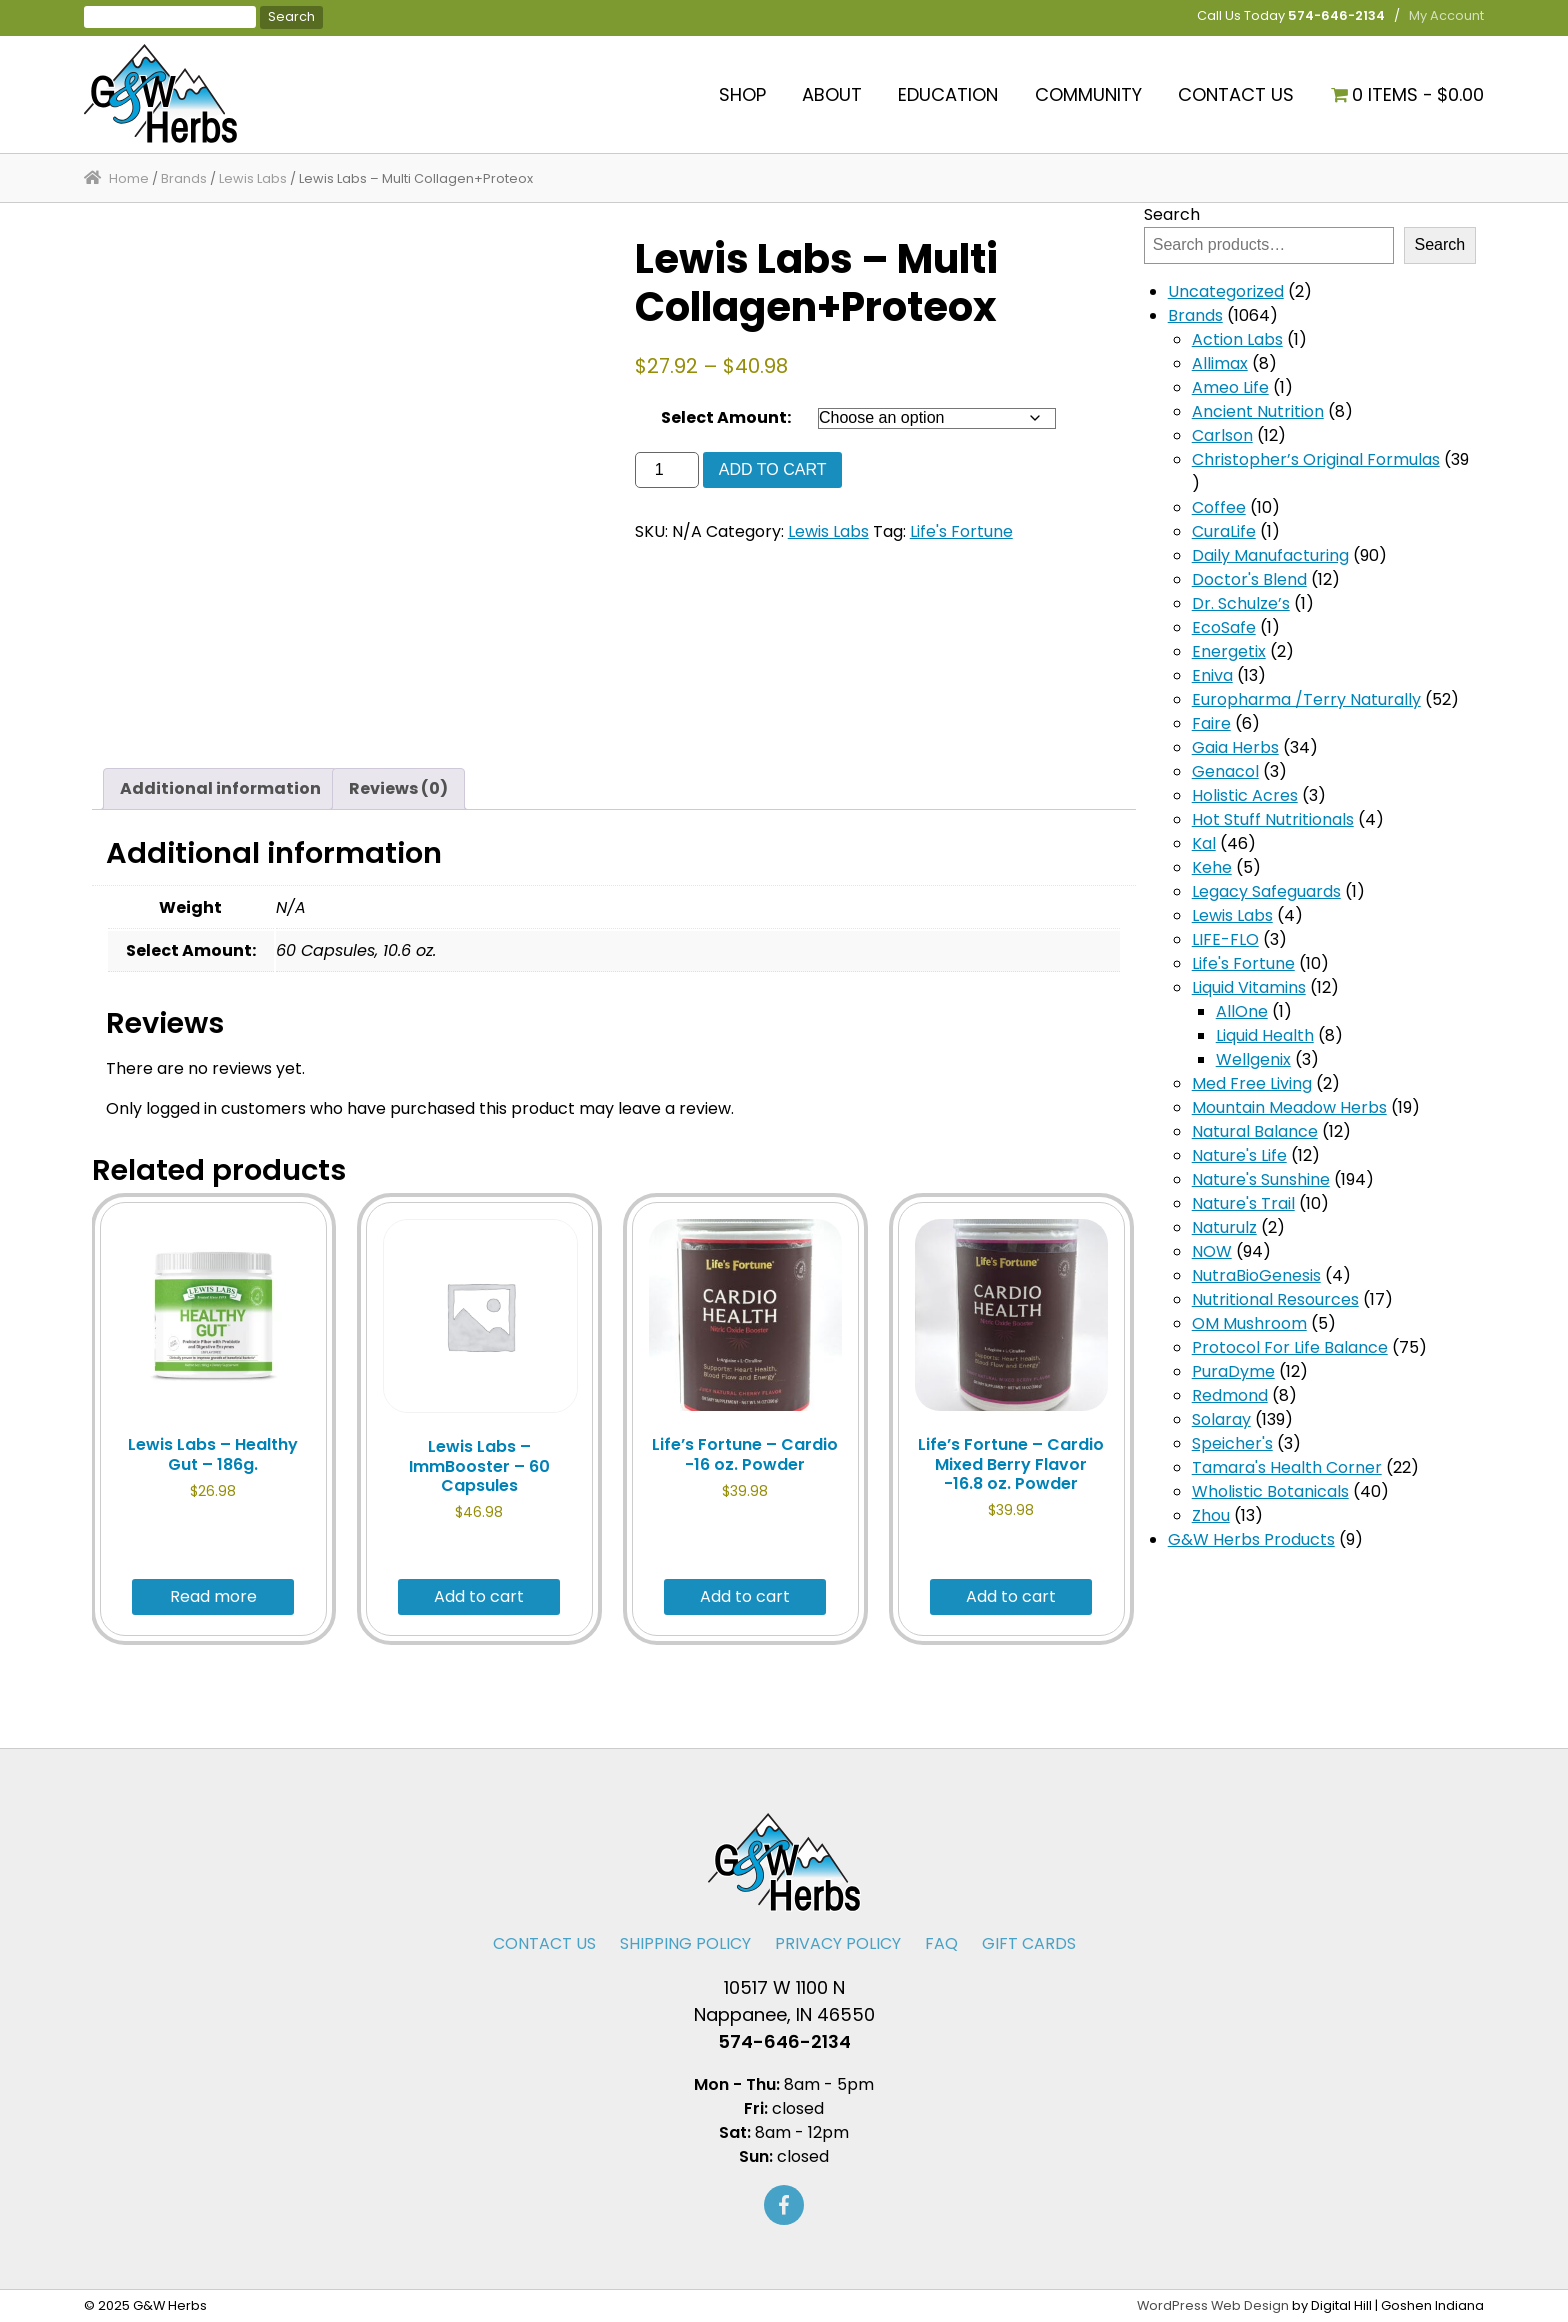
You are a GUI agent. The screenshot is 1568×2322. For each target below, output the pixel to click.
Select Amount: (726, 417)
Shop (742, 94)
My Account (1446, 15)
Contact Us (1236, 94)
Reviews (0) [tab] (398, 788)
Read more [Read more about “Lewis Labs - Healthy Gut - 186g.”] (213, 1596)
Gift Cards (1029, 1943)
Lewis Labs (253, 178)
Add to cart (773, 469)
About (832, 94)
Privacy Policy (838, 1943)
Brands (184, 178)
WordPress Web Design (1213, 2305)
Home (129, 178)
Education (948, 94)
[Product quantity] (667, 470)
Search (1172, 214)
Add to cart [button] (479, 1596)
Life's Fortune (961, 531)
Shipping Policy (685, 1943)
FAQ (941, 1943)
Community (1088, 94)
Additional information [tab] (220, 788)
